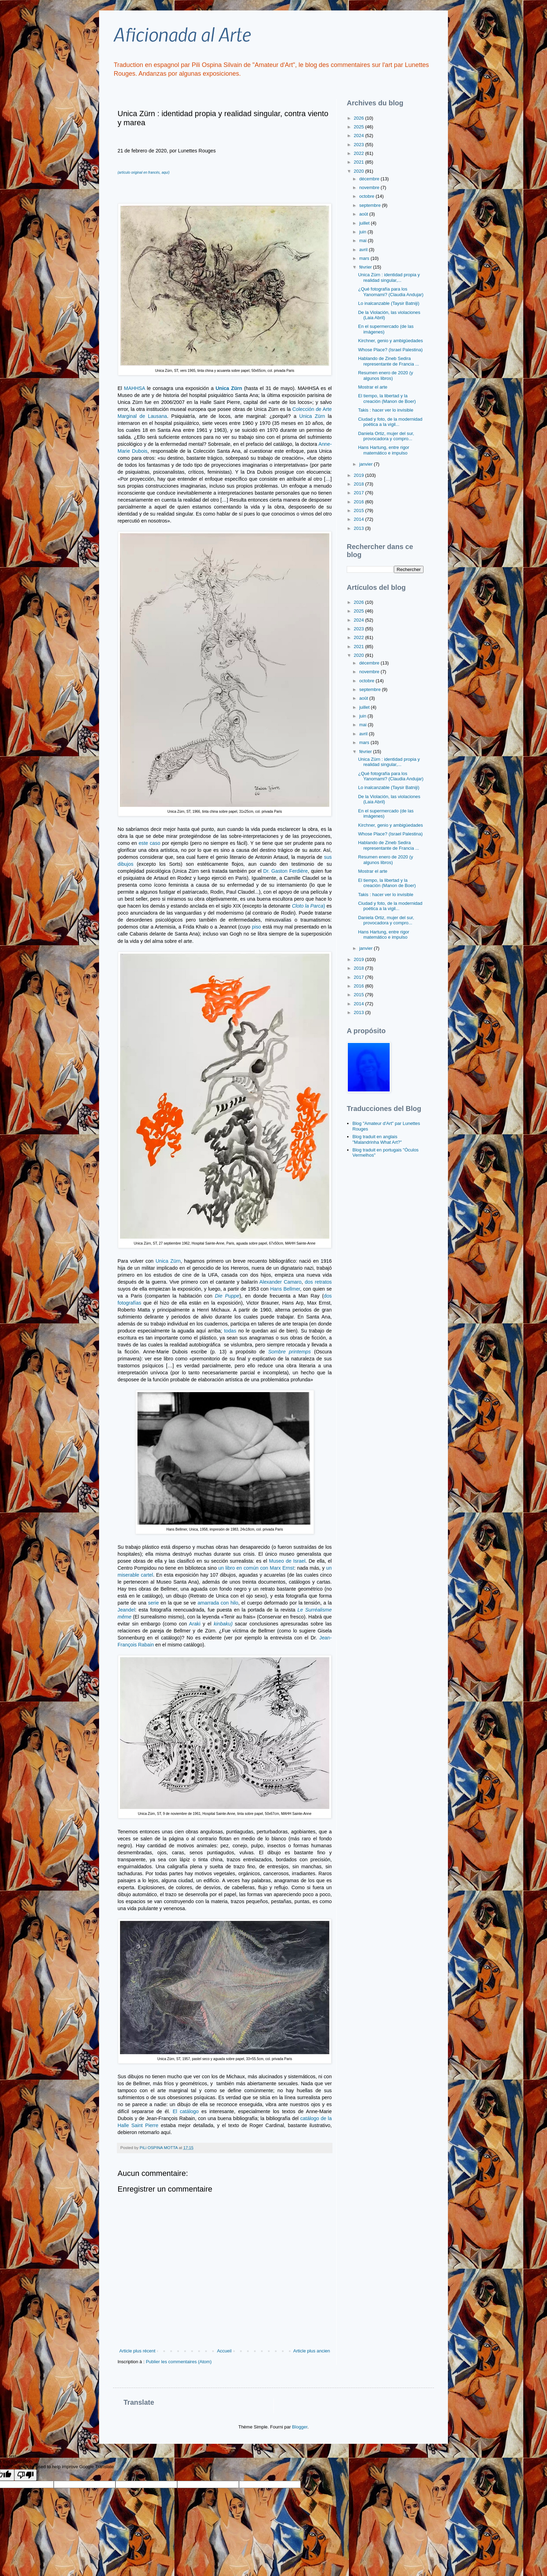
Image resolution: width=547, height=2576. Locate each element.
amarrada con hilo (217, 1603)
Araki (195, 1624)
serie (153, 1603)
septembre (370, 205)
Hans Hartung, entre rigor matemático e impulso (383, 450)
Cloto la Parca (307, 906)
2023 (359, 144)
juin (363, 231)
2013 (359, 528)
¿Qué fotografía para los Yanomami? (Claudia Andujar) (390, 291)
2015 (359, 510)
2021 (359, 162)
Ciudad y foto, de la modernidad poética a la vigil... (390, 421)
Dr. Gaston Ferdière (285, 871)
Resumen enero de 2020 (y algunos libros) (385, 375)
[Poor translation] (25, 2475)
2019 (359, 475)
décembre (370, 178)
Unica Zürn (312, 416)
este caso (149, 843)
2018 (359, 484)
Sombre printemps (289, 1351)
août (364, 214)
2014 (359, 519)
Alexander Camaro (280, 1282)
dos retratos (318, 1282)
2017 (359, 492)
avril (364, 249)
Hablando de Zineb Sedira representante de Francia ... (388, 361)
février (366, 267)
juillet (365, 223)
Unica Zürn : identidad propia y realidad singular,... (389, 277)
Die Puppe (227, 1296)
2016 (359, 501)
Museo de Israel (287, 1561)
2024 (359, 135)
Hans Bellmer (285, 1289)
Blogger (299, 2426)
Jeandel (126, 1610)
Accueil (224, 2350)
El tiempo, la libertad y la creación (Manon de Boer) (386, 398)
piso (257, 927)
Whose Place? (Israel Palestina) (390, 349)
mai (363, 240)
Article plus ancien (311, 2350)
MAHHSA (134, 388)
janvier (366, 464)
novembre (370, 187)
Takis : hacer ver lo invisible (385, 410)
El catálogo (187, 2111)
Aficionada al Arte (181, 34)
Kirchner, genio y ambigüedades (390, 340)
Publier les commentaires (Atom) (179, 2361)
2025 (359, 126)
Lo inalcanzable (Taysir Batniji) (388, 303)
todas (230, 1331)
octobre (367, 196)
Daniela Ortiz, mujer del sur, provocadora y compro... (386, 436)
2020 (359, 171)
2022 (359, 153)
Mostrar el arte (372, 387)
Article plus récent (137, 2350)
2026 (359, 118)
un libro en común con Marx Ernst (256, 1568)
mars (365, 258)
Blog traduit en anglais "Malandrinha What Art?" (377, 1139)
